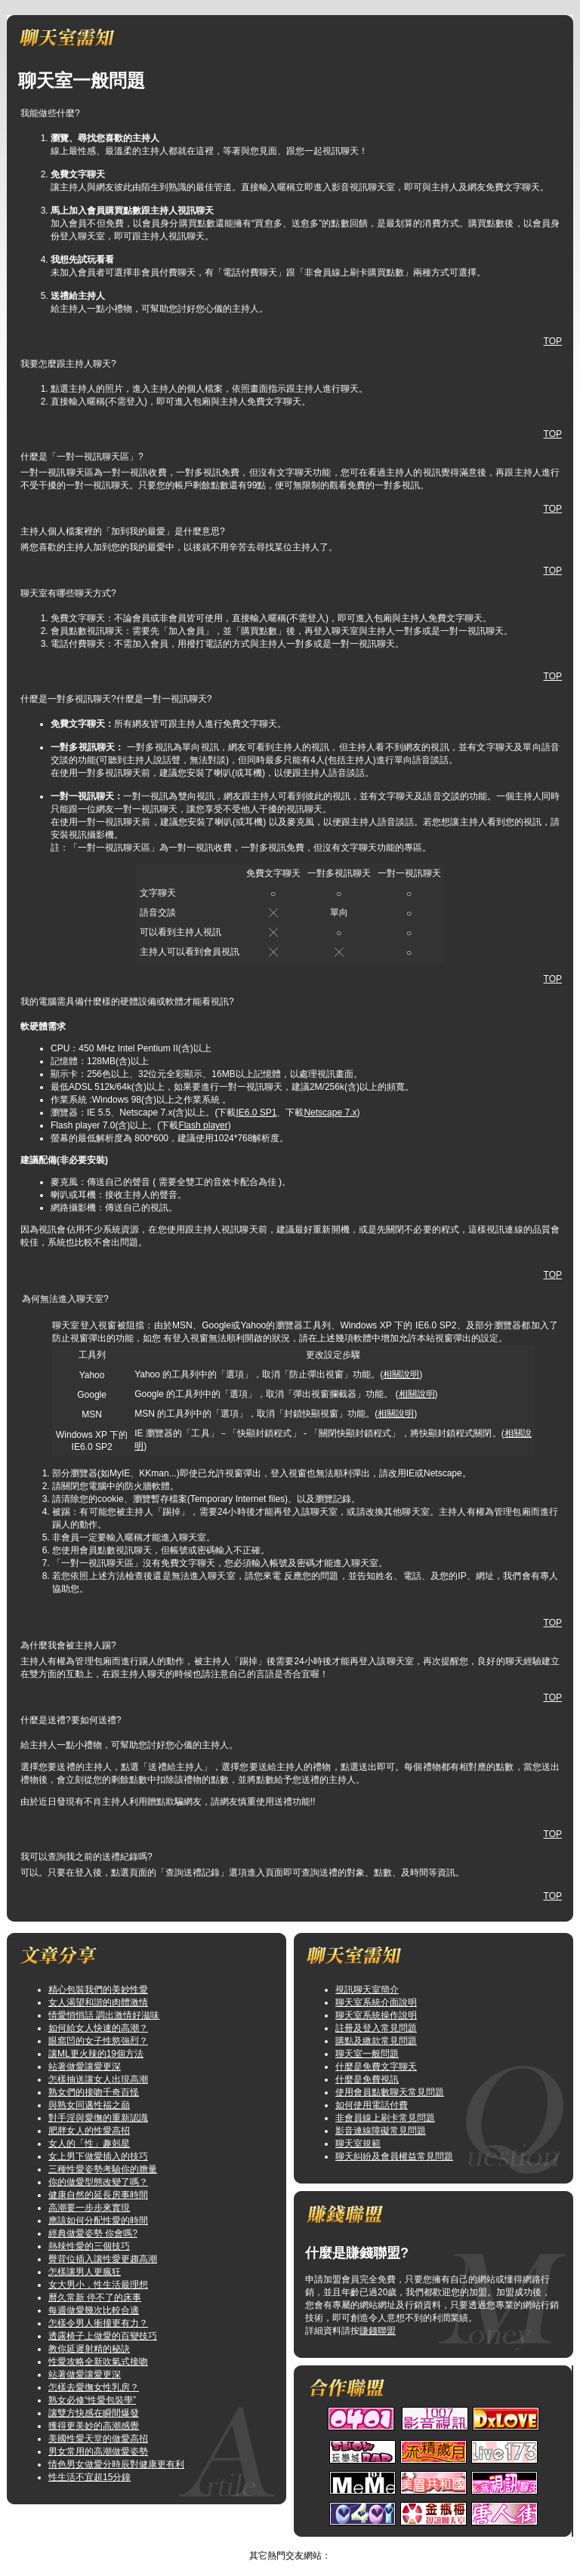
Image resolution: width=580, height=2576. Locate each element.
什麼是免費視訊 (367, 2079)
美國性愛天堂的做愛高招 (98, 2438)
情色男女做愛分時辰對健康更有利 (116, 2464)
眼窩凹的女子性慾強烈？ (98, 2041)
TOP (553, 341)
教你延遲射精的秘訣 (89, 2349)
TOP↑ (325, 2543)
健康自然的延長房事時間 (98, 2195)
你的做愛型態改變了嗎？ (98, 2182)
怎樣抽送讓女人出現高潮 (98, 2079)
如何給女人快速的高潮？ (98, 2028)
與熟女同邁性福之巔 (89, 2105)
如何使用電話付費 (371, 2105)
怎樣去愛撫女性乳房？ (93, 2387)
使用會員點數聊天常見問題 (389, 2092)
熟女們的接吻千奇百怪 (93, 2092)
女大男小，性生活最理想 (98, 2284)
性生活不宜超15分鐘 (89, 2477)
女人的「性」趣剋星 (89, 2143)
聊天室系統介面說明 (376, 2002)
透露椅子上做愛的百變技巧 (102, 2336)
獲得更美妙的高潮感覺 (93, 2426)
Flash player (202, 1125)
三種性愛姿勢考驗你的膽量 (102, 2169)
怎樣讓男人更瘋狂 (84, 2272)
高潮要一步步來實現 (89, 2207)
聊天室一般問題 (367, 2053)
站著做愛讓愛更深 (84, 2066)
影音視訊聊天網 (275, 2543)
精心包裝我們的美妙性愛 (98, 1989)
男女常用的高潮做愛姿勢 (98, 2451)
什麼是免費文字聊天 (376, 2066)
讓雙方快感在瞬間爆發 (93, 2413)
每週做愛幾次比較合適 (93, 2310)
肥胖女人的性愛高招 (89, 2130)
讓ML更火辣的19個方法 (95, 2053)
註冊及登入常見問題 (376, 2028)
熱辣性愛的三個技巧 (89, 2246)
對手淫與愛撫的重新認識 (98, 2118)
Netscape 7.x (330, 1112)
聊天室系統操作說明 (376, 2015)
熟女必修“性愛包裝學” (92, 2400)
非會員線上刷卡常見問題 (385, 2118)
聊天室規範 (358, 2143)
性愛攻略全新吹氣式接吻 (98, 2361)
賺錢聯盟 (377, 2330)
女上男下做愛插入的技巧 (98, 2156)
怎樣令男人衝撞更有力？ (98, 2323)
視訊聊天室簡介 (367, 1989)
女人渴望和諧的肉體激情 (98, 2002)
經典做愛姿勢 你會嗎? (92, 2233)
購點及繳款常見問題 (376, 2041)
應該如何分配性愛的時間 (98, 2220)
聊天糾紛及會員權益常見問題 (394, 2156)
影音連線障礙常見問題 (380, 2130)
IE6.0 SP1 (256, 1112)
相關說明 (401, 1374)
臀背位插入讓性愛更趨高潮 (102, 2259)
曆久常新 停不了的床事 (94, 2297)
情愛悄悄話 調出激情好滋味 (103, 2015)
